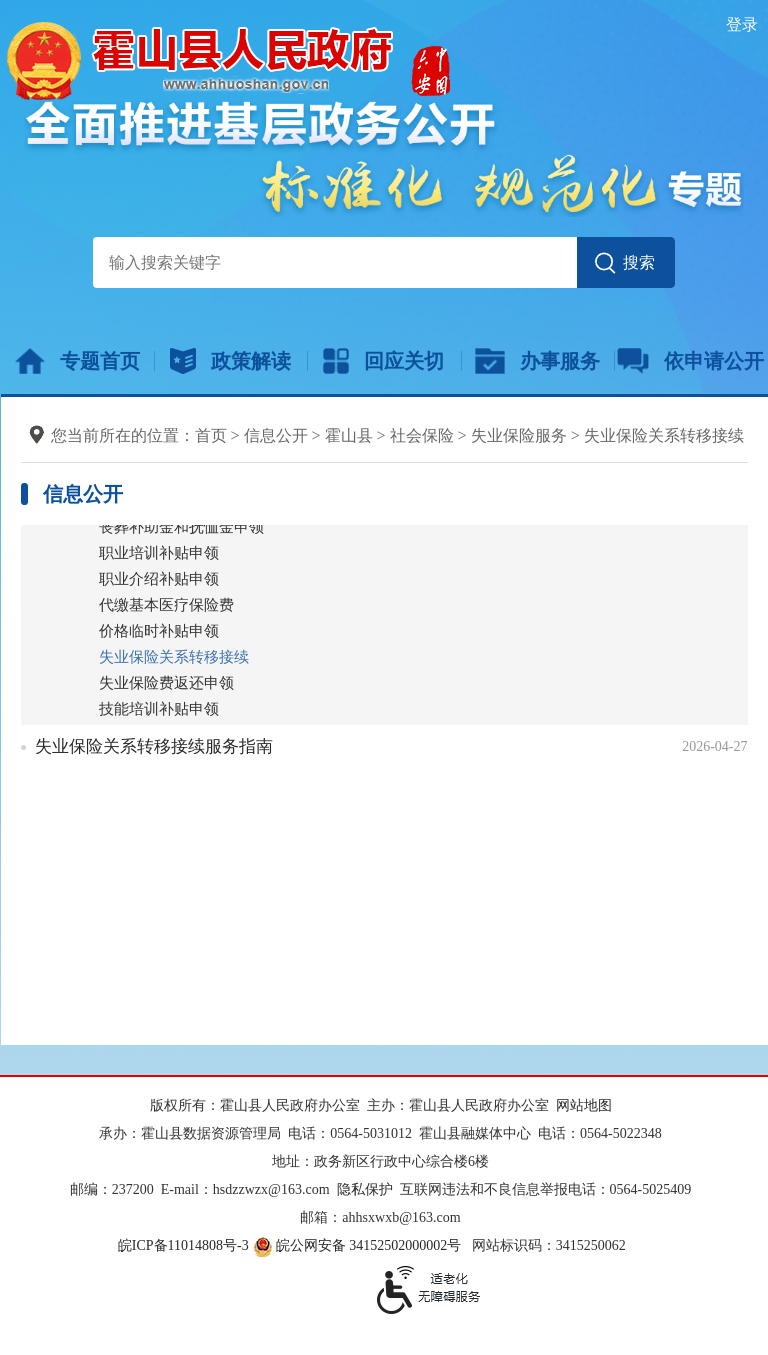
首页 (211, 435)
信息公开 (276, 435)
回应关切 (383, 361)
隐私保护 (365, 1189)
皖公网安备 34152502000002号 (359, 1245)
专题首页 (77, 361)
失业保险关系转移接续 (664, 435)
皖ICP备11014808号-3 (183, 1245)
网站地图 (584, 1105)
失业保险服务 (519, 435)
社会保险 (422, 435)
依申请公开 (690, 361)
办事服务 (537, 361)
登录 (742, 24)
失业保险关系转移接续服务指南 (154, 746)
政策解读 (230, 361)
